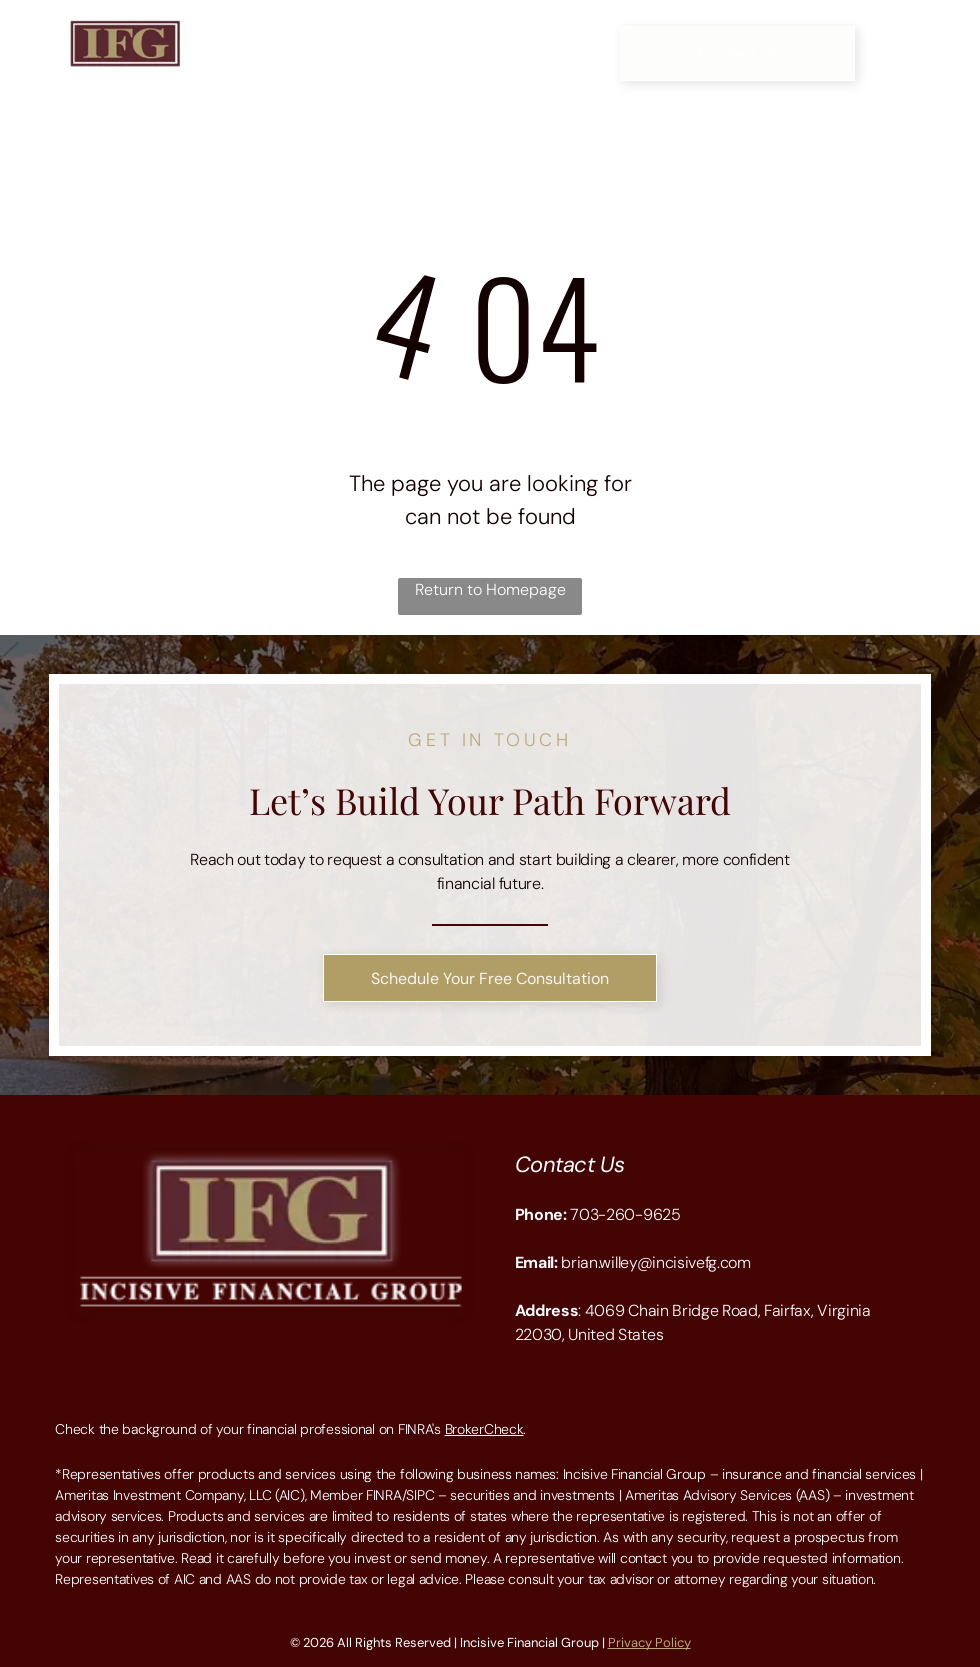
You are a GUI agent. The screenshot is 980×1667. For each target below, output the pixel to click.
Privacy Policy (649, 1642)
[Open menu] (929, 53)
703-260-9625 (625, 1214)
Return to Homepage (490, 589)
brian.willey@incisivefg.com (655, 1262)
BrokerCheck (484, 1429)
